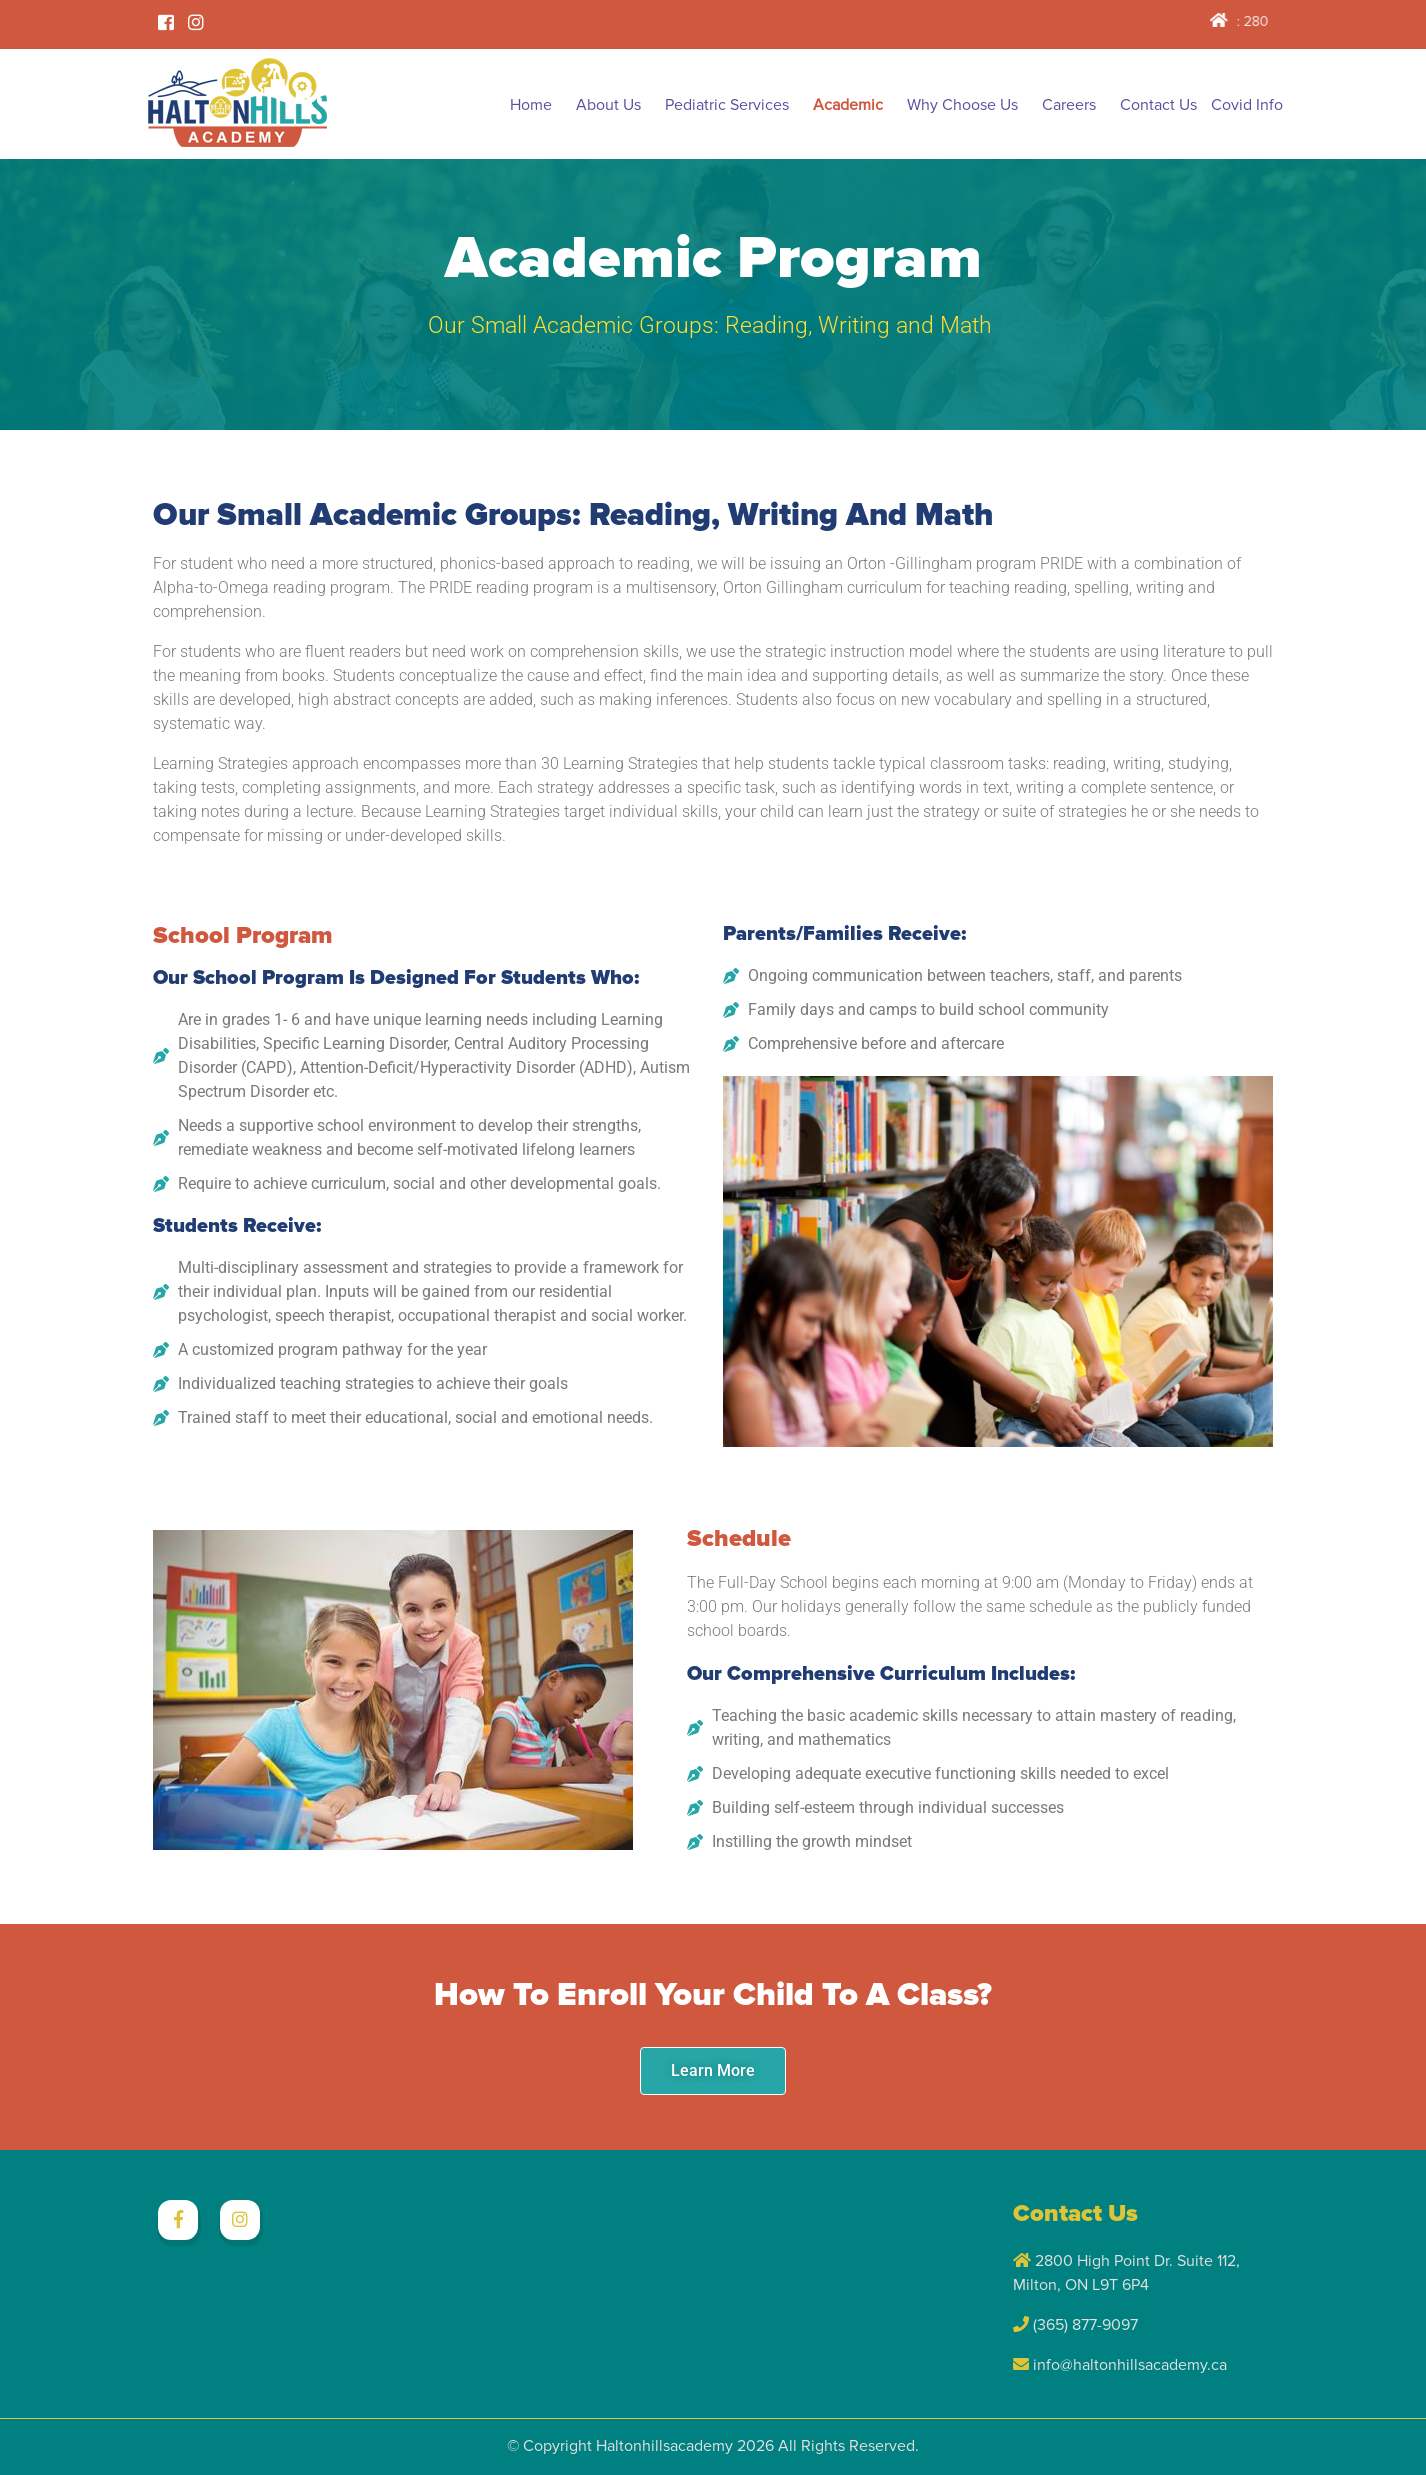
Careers (1069, 105)
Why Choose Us (962, 105)
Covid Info (1247, 105)
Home (531, 105)
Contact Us (1158, 105)
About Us (608, 105)
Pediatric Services (727, 105)
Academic (848, 105)
